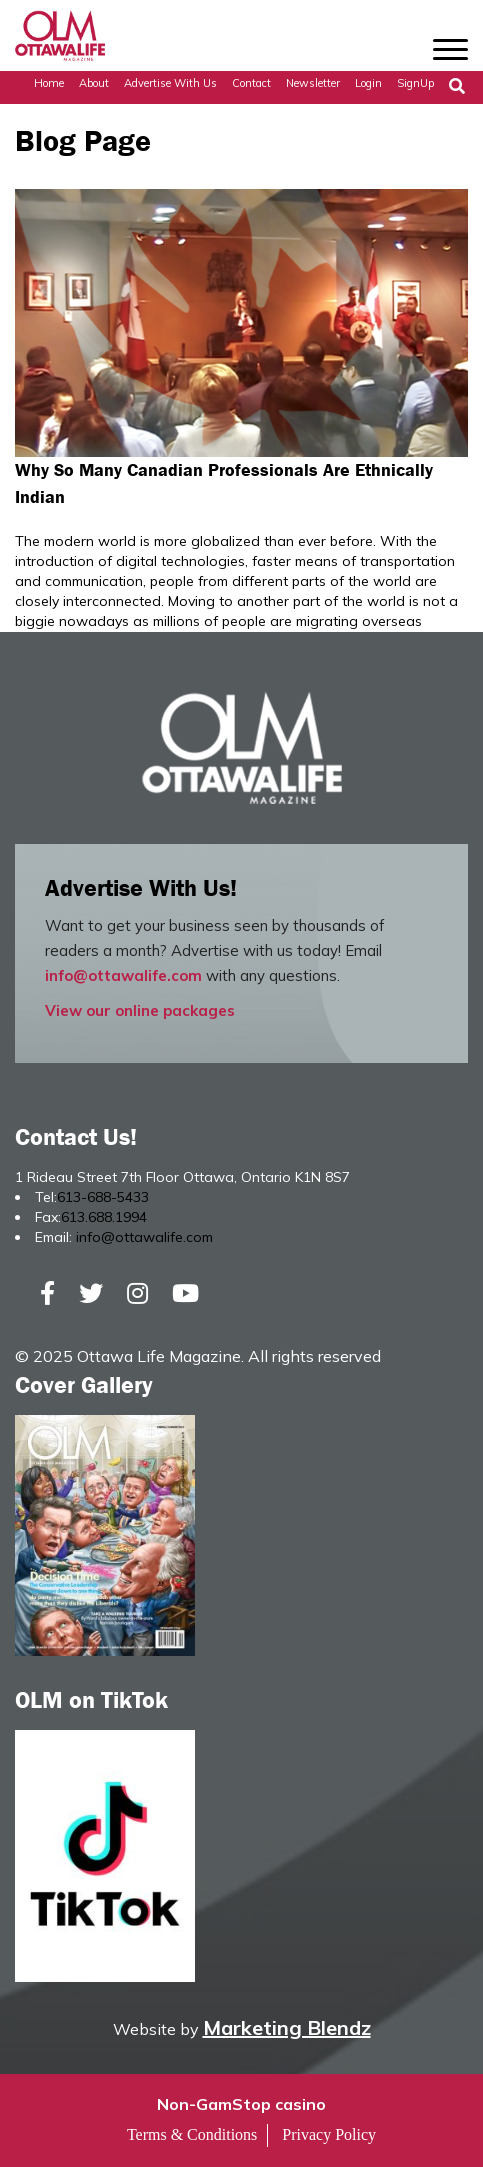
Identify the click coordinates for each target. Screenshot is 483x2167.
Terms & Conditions (192, 2134)
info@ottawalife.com (123, 975)
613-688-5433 (103, 1197)
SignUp (415, 83)
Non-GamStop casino (241, 2104)
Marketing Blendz (287, 2027)
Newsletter (313, 83)
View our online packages (140, 1010)
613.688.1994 (104, 1217)
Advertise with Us (170, 83)
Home (49, 83)
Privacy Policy (329, 2134)
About (94, 83)
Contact (251, 83)
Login (368, 83)
